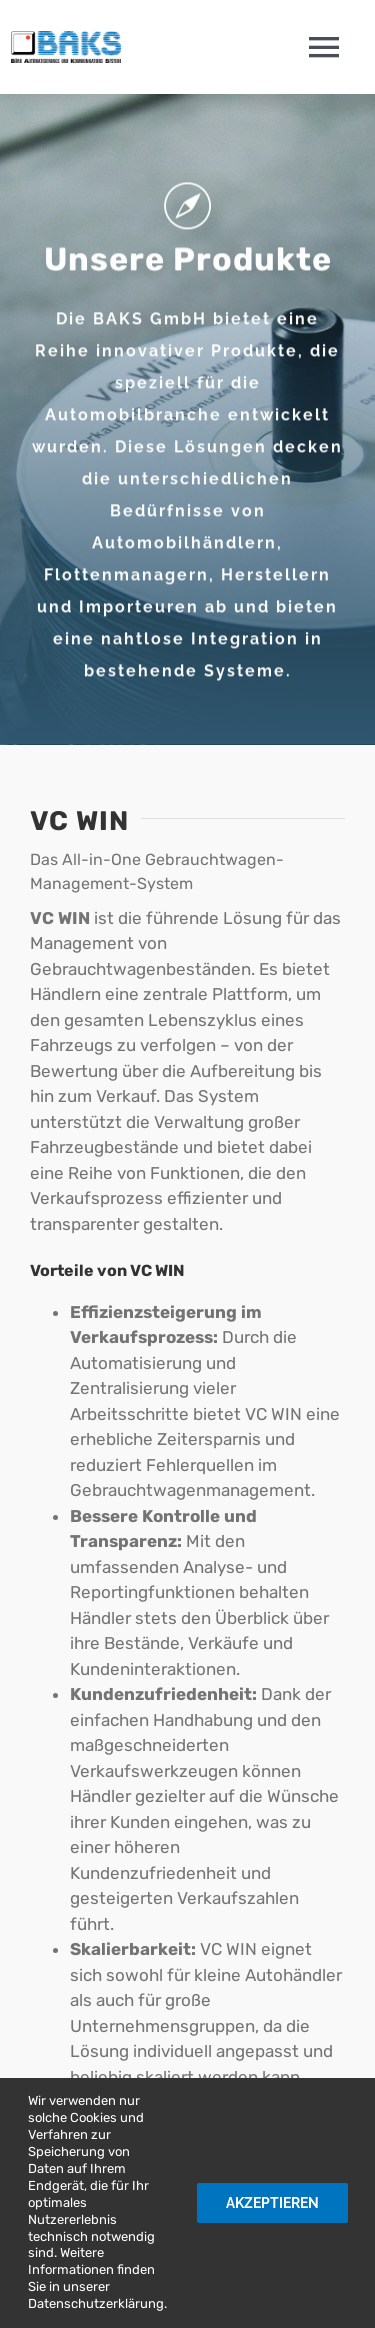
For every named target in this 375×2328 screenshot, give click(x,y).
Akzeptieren (272, 2203)
